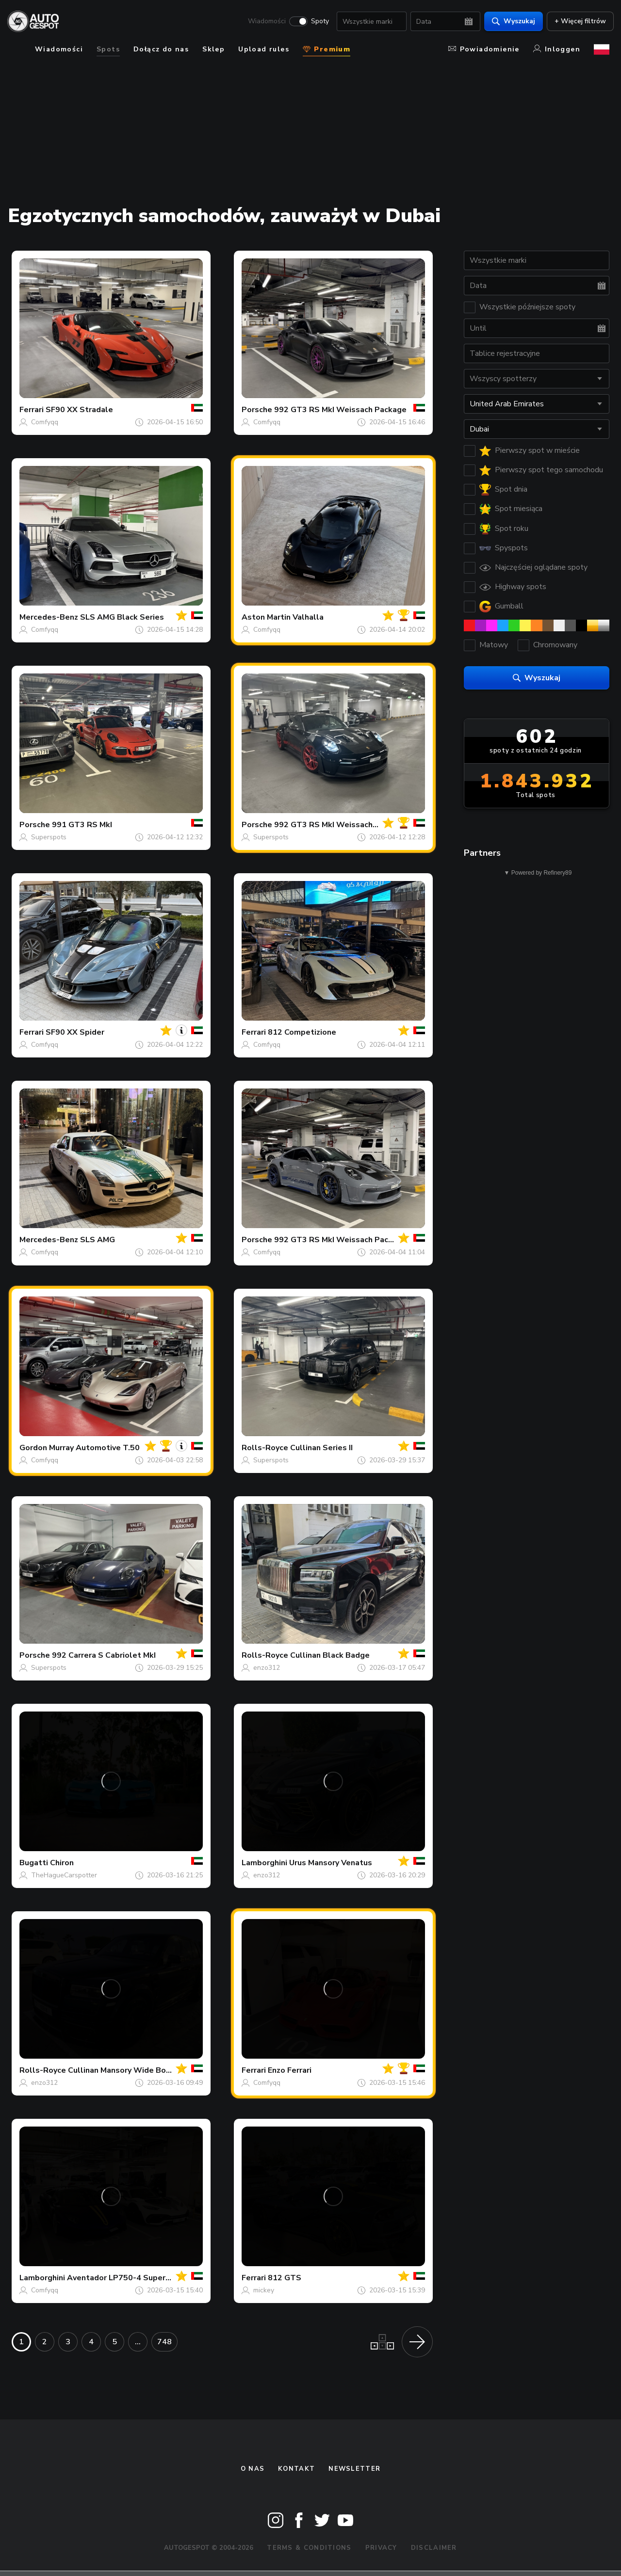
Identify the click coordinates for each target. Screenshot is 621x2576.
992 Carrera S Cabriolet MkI (104, 1655)
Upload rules (263, 49)
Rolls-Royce (265, 1447)
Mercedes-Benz (48, 617)
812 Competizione (302, 1032)
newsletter (354, 2468)
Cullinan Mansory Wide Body (121, 2070)
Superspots (48, 837)
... (138, 2341)
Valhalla (308, 617)
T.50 (131, 1447)
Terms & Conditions (309, 2548)
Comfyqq (44, 422)
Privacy (381, 2548)
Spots (108, 49)
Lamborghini (264, 1862)
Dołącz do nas (161, 49)
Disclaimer (434, 2548)
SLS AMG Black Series (122, 617)
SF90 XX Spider (75, 1032)
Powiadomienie (484, 49)
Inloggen (556, 49)
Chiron (62, 1862)
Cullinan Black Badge (330, 1655)
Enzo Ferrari (289, 2070)
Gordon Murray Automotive (70, 1447)
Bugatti (33, 1862)
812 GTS (284, 2277)
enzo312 (266, 1667)
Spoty (316, 22)
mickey (263, 2290)
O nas (253, 2468)
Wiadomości (262, 22)
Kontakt (296, 2468)
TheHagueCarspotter (64, 1875)
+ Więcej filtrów (576, 22)
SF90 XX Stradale (79, 409)
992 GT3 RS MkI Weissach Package (340, 409)
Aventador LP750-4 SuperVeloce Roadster (148, 2277)
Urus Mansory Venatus (330, 1862)
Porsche (257, 409)
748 (164, 2341)
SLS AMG (97, 1239)
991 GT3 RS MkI (82, 824)
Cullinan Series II (321, 1447)
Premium (326, 49)
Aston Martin (266, 617)
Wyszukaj (509, 22)
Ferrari (31, 409)
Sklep (213, 49)
